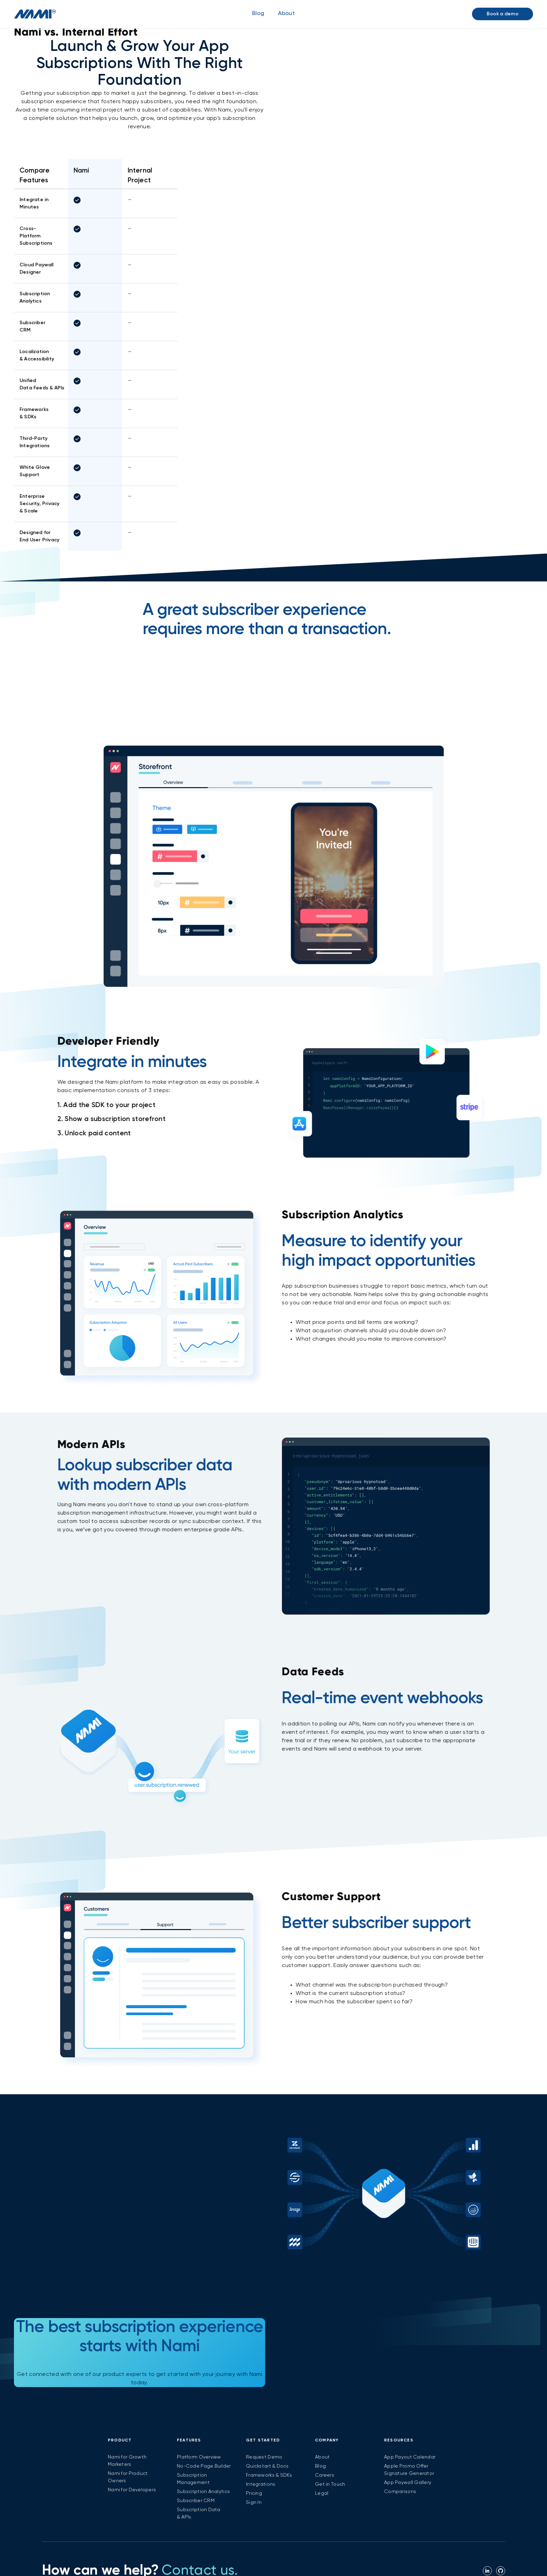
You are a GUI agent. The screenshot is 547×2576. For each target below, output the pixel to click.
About (322, 2457)
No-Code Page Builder (204, 2466)
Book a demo (502, 14)
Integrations (260, 2484)
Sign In (254, 2502)
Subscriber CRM (196, 2500)
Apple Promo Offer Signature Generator (409, 2470)
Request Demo (264, 2457)
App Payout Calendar (409, 2457)
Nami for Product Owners (128, 2477)
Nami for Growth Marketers (127, 2461)
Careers (324, 2475)
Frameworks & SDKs (269, 2475)
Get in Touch (330, 2484)
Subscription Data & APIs (198, 2513)
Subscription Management (193, 2479)
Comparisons (400, 2491)
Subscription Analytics (203, 2491)
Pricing (254, 2493)
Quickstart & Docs (267, 2466)
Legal (321, 2493)
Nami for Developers (132, 2489)
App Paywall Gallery (407, 2482)
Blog (258, 13)
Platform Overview (199, 2457)
